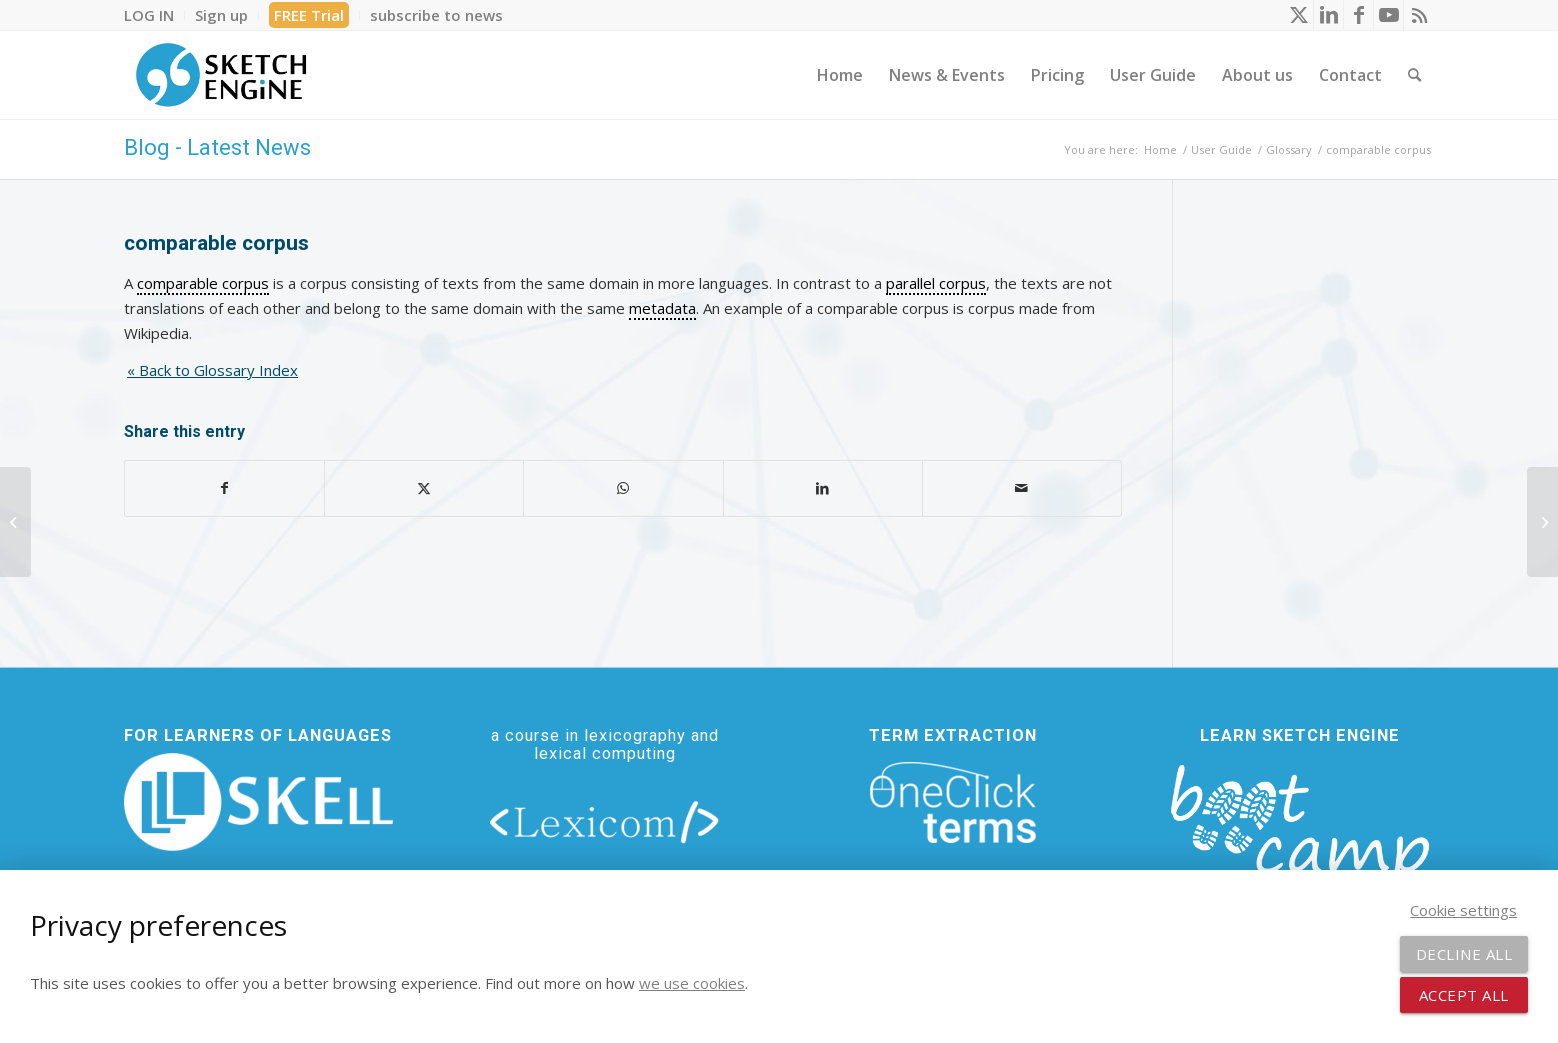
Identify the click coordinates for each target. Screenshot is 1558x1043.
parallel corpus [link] (936, 283)
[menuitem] (154, 15)
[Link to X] (1298, 15)
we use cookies (692, 983)
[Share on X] (424, 488)
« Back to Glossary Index (212, 370)
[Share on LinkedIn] (823, 488)
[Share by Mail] (1022, 488)
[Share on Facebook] (224, 488)
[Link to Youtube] (1388, 15)
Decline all (1464, 954)
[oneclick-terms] (953, 803)
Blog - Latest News (217, 147)
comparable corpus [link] (203, 283)
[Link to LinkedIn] (1328, 15)
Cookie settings (1463, 910)
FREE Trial (309, 15)
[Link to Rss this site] (1419, 15)
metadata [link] (662, 308)
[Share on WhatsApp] (623, 488)
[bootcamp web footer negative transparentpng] (1299, 835)
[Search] (1414, 75)
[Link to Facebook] (1358, 15)
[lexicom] (605, 821)
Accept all (1464, 995)
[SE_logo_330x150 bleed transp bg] (221, 75)
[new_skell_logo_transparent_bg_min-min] (258, 802)
